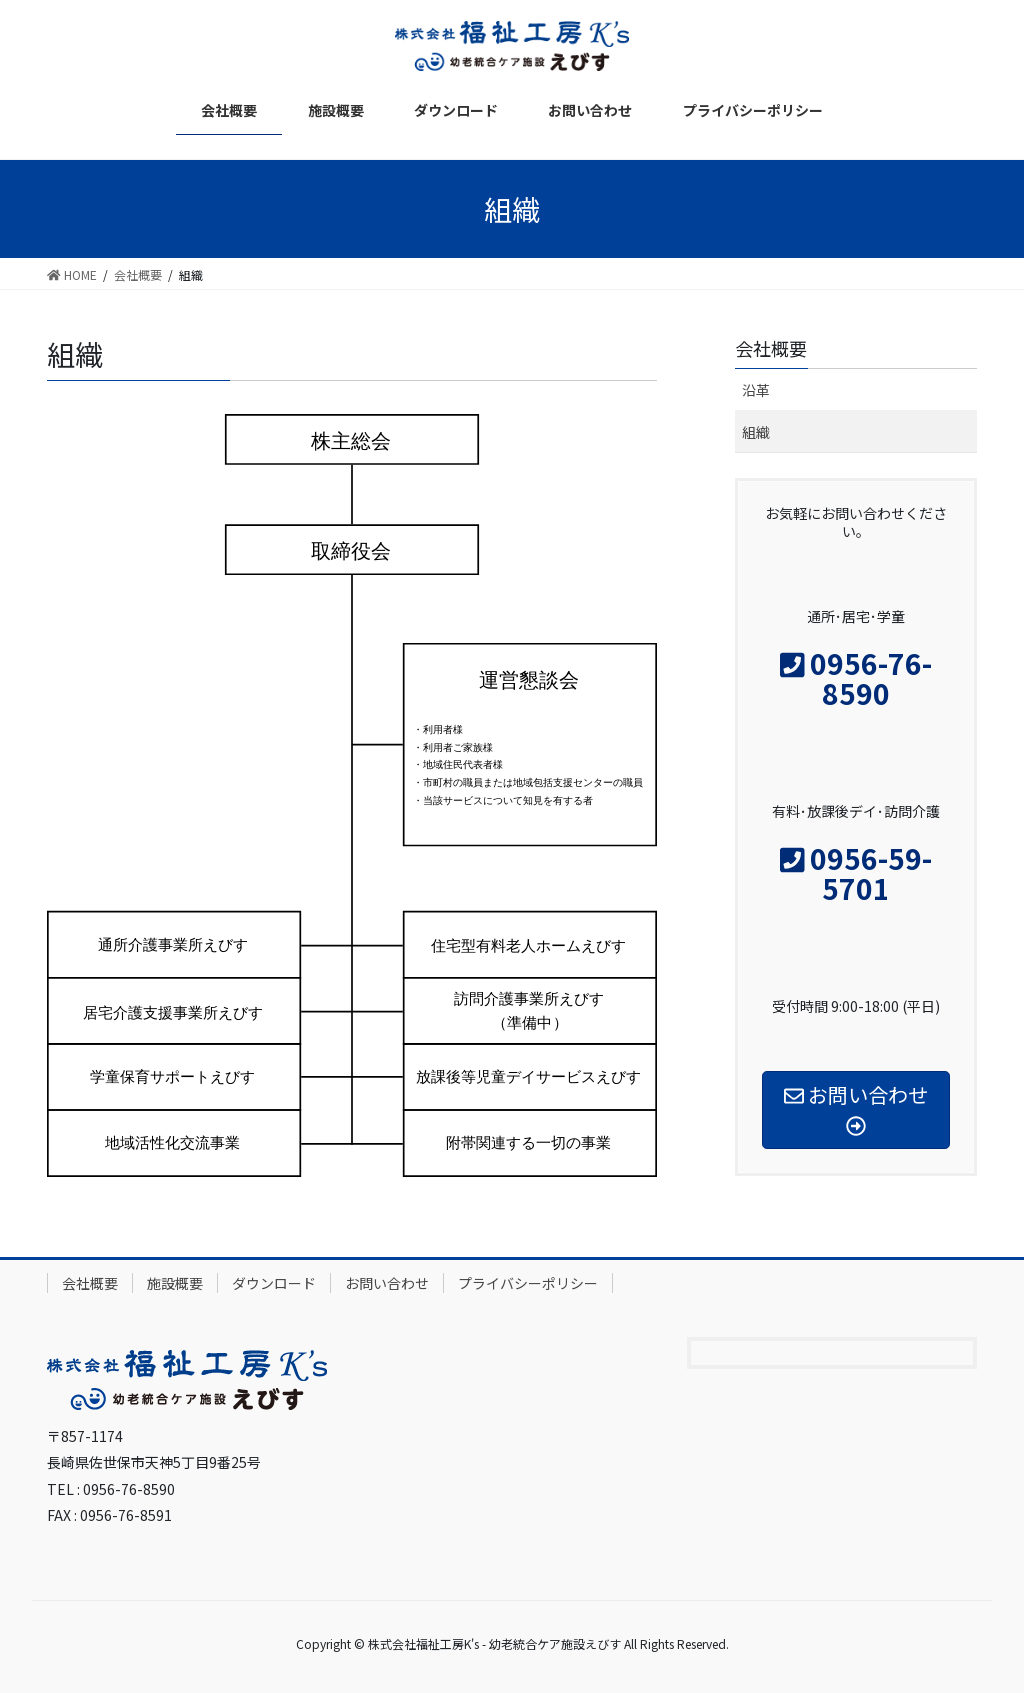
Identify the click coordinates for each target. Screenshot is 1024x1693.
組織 (756, 432)
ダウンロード (274, 1283)
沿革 (756, 390)
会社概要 (90, 1283)
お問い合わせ (387, 1283)
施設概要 (175, 1283)
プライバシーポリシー (528, 1283)
